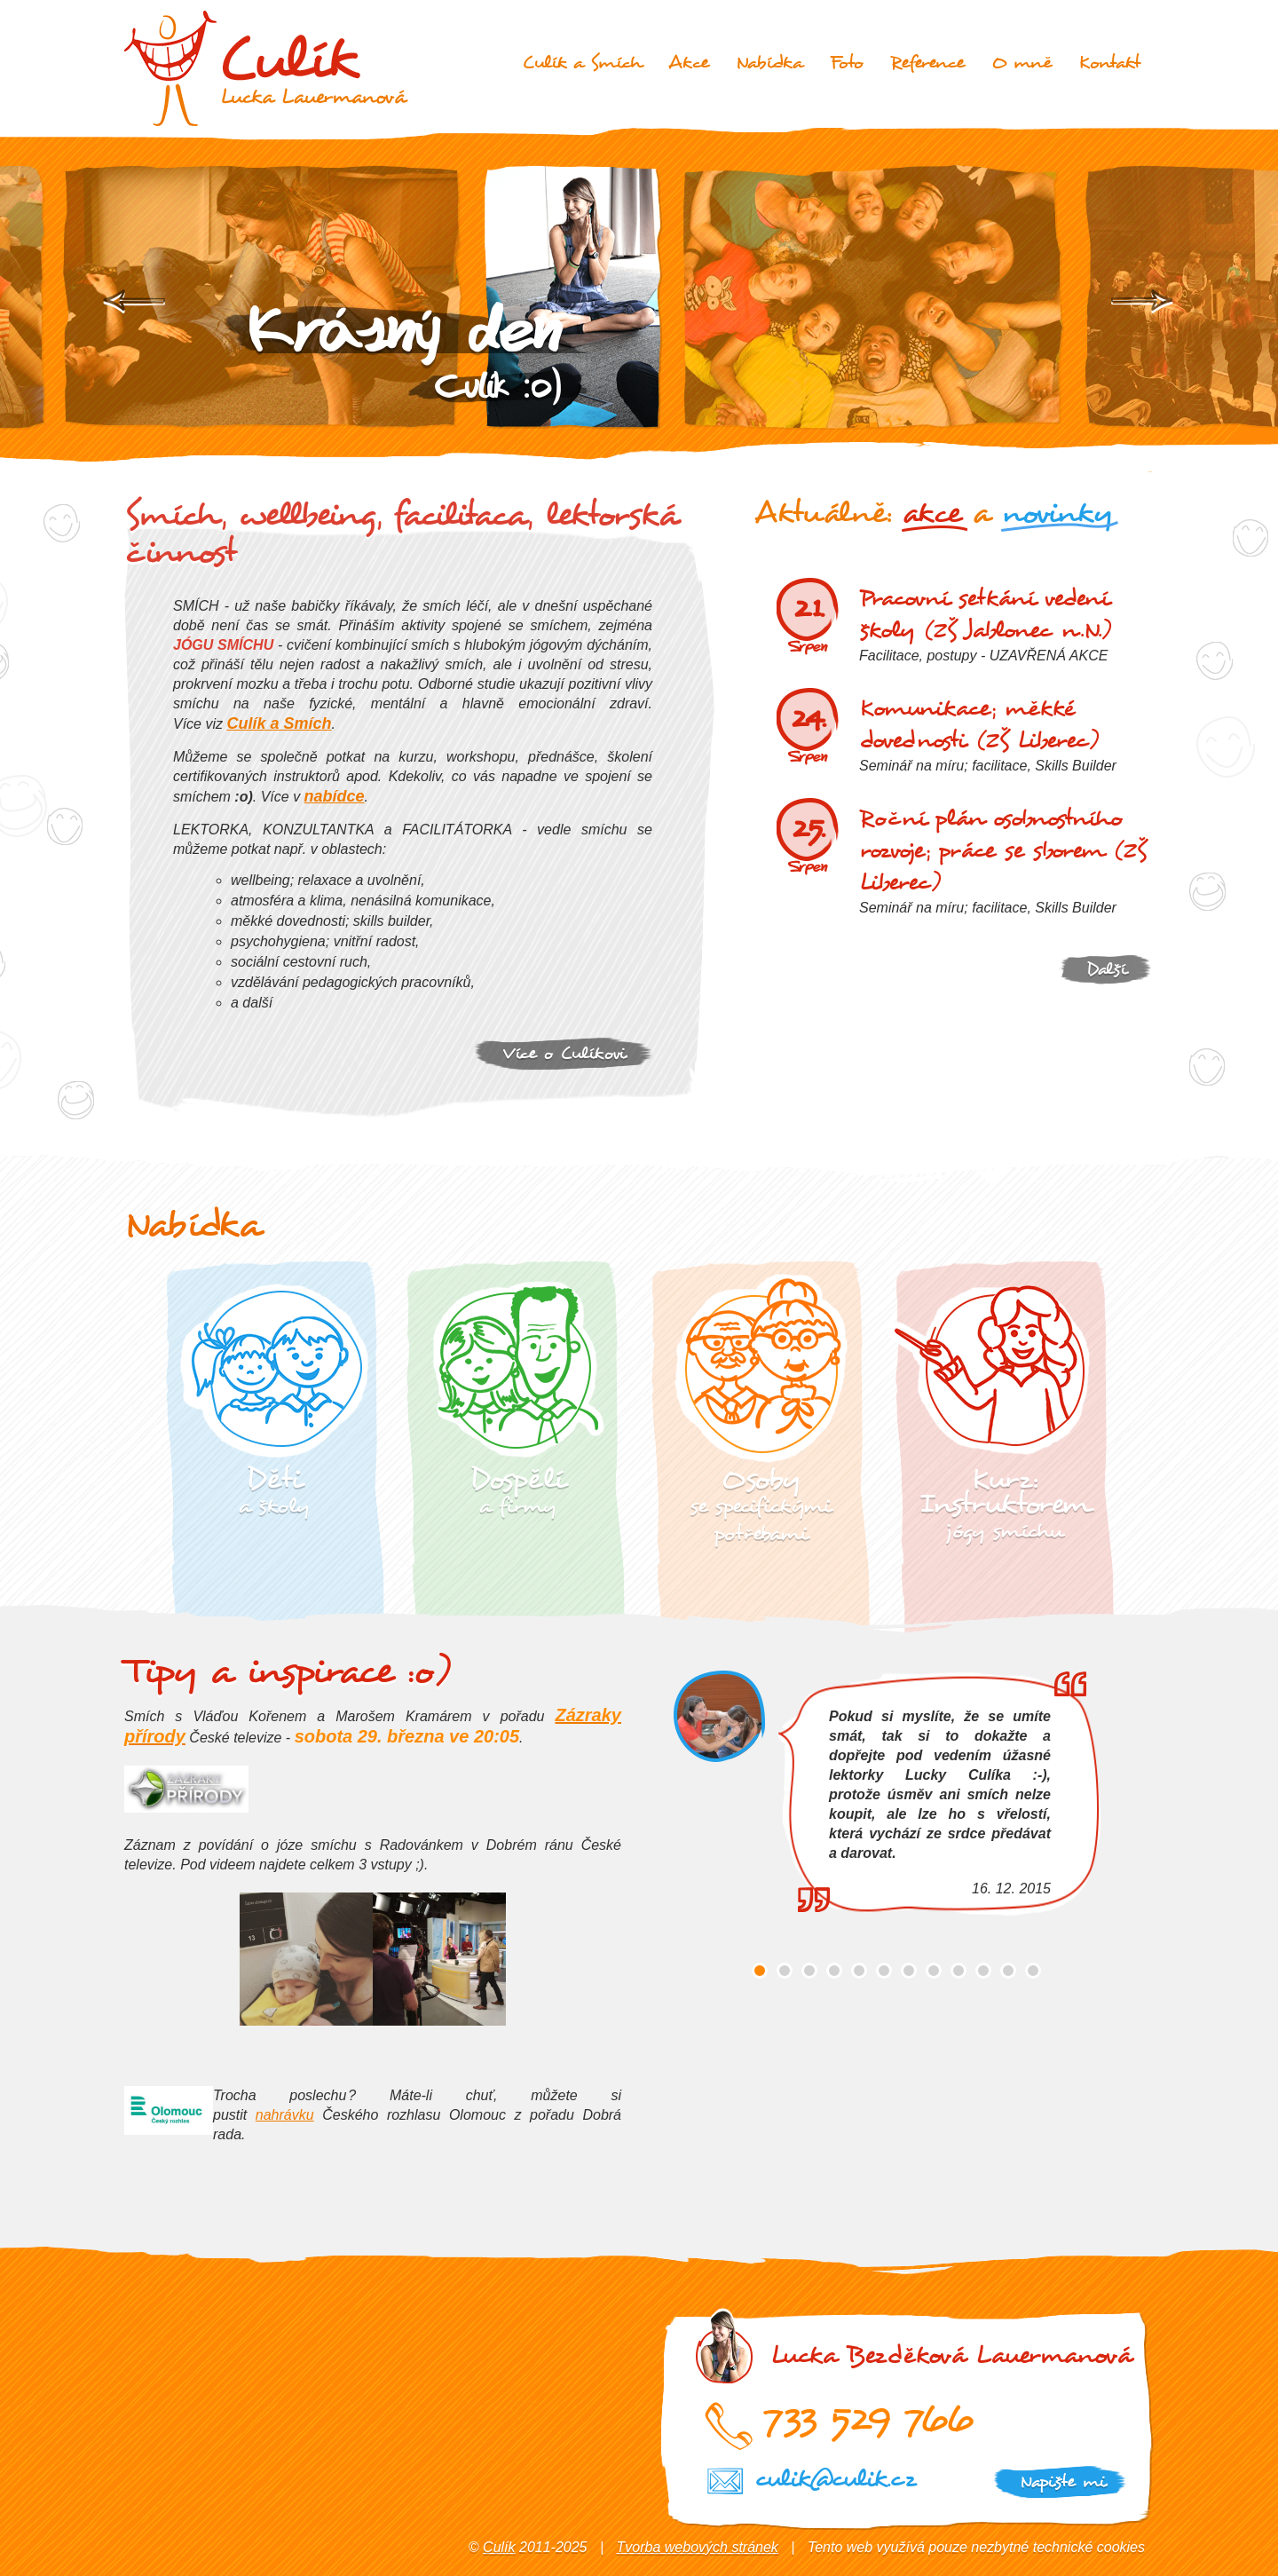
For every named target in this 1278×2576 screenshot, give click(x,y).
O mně (1021, 62)
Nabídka (769, 62)
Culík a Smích (582, 62)
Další (1106, 969)
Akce (688, 62)
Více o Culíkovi (564, 1053)
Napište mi (1063, 2481)
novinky (1056, 512)
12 (1033, 1970)
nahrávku (285, 2114)
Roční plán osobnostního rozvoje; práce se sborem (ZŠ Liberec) (1003, 850)
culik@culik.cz (835, 2478)
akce (931, 512)
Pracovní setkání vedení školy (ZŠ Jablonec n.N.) (985, 614)
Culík (499, 2546)
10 (983, 1970)
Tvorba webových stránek (697, 2546)
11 (1008, 1970)
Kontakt (1109, 62)
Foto (847, 62)
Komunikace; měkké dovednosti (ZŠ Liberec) (979, 724)
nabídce (334, 796)
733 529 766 (867, 2417)
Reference (927, 62)
